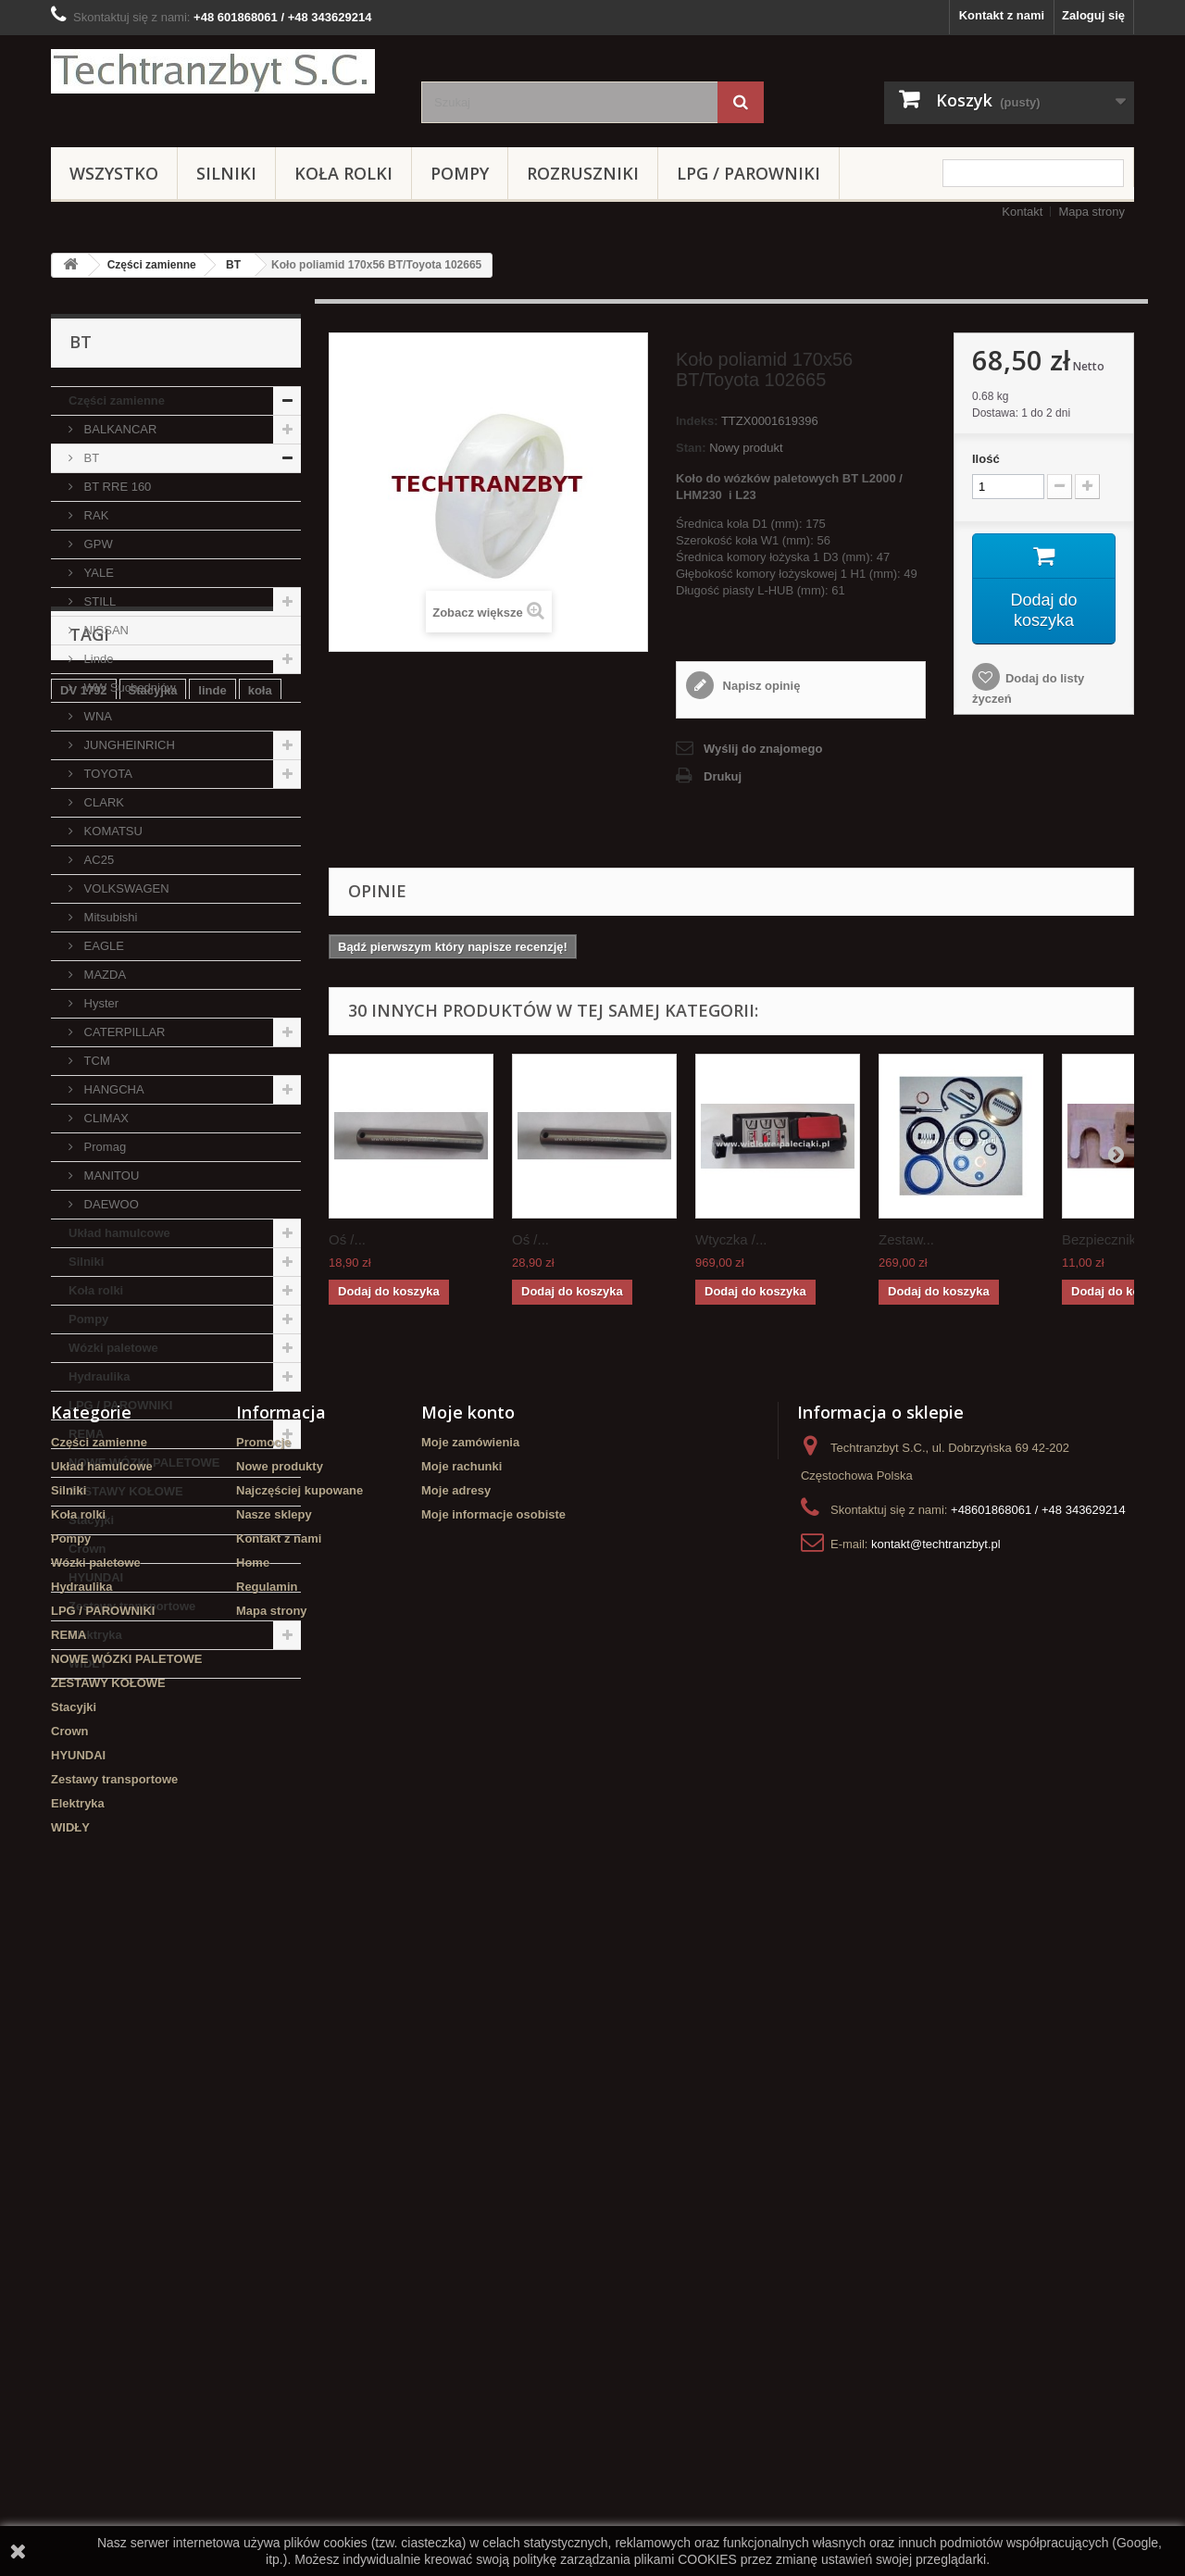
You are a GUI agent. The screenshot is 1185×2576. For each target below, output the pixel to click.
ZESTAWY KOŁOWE (126, 1491)
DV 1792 (83, 1790)
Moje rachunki (461, 2098)
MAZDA (103, 975)
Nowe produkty (279, 2098)
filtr (221, 1818)
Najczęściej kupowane (299, 2122)
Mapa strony (1091, 212)
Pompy (459, 173)
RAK (94, 515)
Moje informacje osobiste (493, 2146)
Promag (103, 1147)
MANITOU (110, 1175)
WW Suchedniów (128, 687)
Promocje (263, 2074)
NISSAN (105, 630)
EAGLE (102, 946)
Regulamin (266, 2218)
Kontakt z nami (1001, 15)
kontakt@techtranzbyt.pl (936, 2175)
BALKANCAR (118, 429)
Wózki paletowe (113, 1348)
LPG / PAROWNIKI (748, 173)
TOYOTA (106, 774)
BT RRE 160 (116, 487)
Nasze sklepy (274, 2146)
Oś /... (347, 1239)
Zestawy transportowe (132, 1606)
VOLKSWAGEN (125, 888)
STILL (98, 601)
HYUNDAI (96, 1577)
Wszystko (113, 173)
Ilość (986, 459)
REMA (86, 1434)
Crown (87, 1549)
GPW (97, 544)
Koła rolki (343, 173)
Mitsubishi (109, 917)
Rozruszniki (583, 173)
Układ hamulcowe (119, 1233)
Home (252, 2194)
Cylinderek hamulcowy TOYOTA (151, 1874)
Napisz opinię (759, 686)
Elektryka (95, 1635)
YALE (97, 573)
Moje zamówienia (470, 2074)
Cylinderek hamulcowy (125, 1818)
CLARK (102, 802)
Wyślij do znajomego (763, 749)
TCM (95, 1061)
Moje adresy (456, 2122)
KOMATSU (112, 831)
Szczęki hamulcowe (116, 1846)
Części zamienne (151, 264)
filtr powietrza (149, 1901)
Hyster (99, 1003)
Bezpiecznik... (1105, 1239)
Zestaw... (906, 1239)
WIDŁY (88, 1663)
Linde (97, 659)
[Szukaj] (740, 102)
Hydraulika (99, 1376)
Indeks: (697, 421)
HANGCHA (112, 1089)
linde (212, 1790)
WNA (96, 716)
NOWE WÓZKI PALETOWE (144, 1462)
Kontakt (1022, 212)
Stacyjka (153, 1790)
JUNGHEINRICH (128, 745)
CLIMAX (105, 1118)
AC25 (97, 860)
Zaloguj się (1093, 15)
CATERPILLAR (123, 1032)
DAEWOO (110, 1204)
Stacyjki (91, 1520)
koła (260, 1790)
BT (233, 264)
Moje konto (468, 2043)
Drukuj (723, 776)
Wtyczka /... (731, 1239)
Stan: (691, 448)
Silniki (226, 173)
